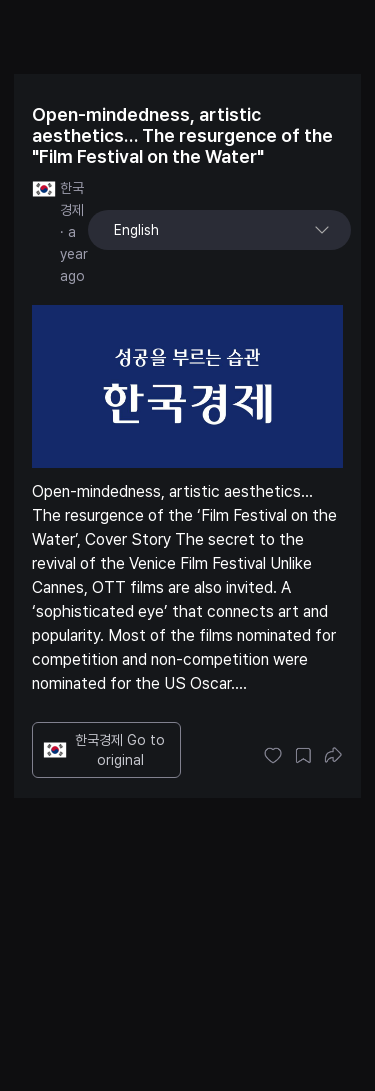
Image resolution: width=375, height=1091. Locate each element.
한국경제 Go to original (104, 750)
